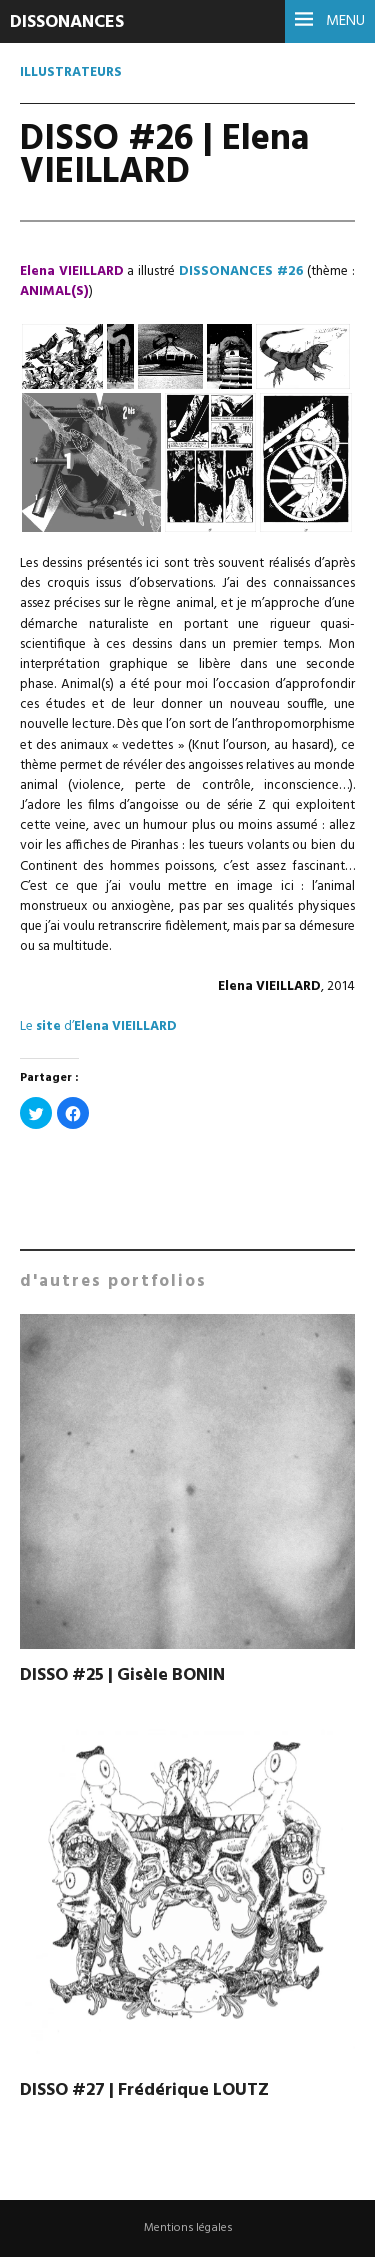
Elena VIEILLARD (125, 1026)
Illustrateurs (71, 72)
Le (26, 1026)
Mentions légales (188, 2228)
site (48, 1026)
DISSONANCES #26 (241, 271)
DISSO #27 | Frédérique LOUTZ (144, 2090)
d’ (69, 1026)
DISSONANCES (67, 22)
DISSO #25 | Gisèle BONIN (122, 1675)
